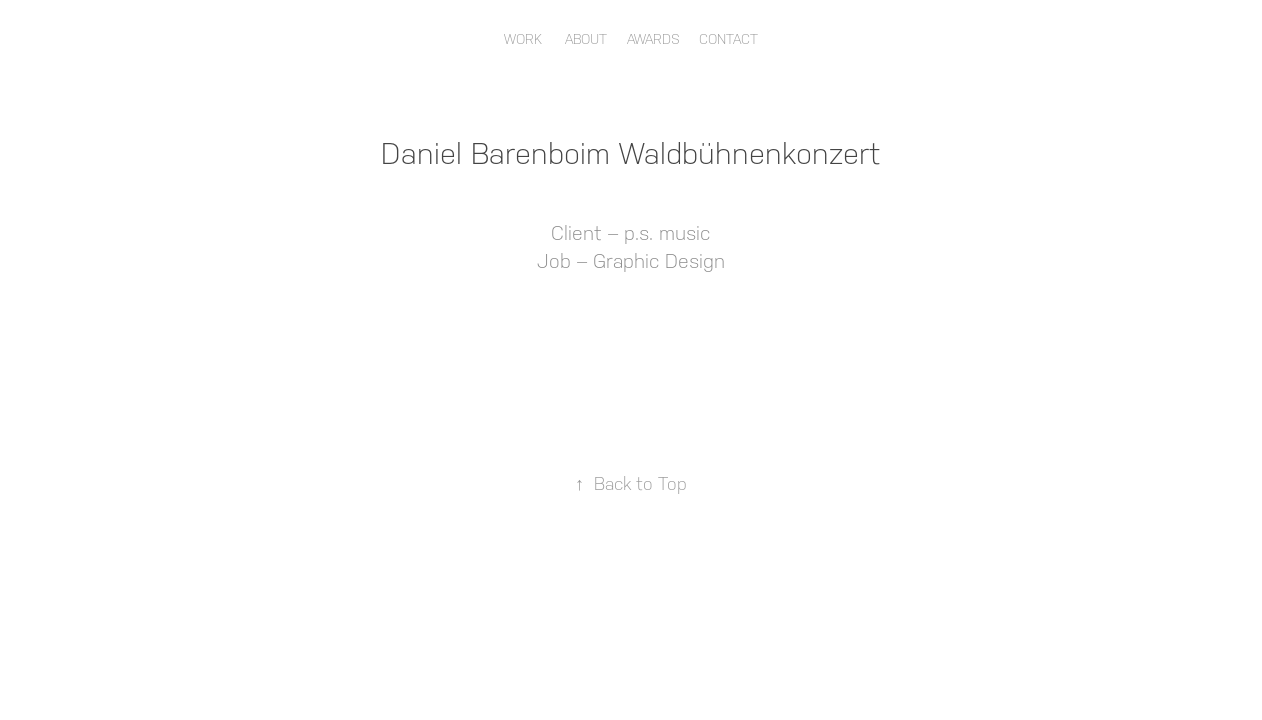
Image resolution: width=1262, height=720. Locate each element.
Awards (653, 39)
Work (523, 39)
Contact (728, 39)
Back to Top (631, 483)
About (586, 39)
